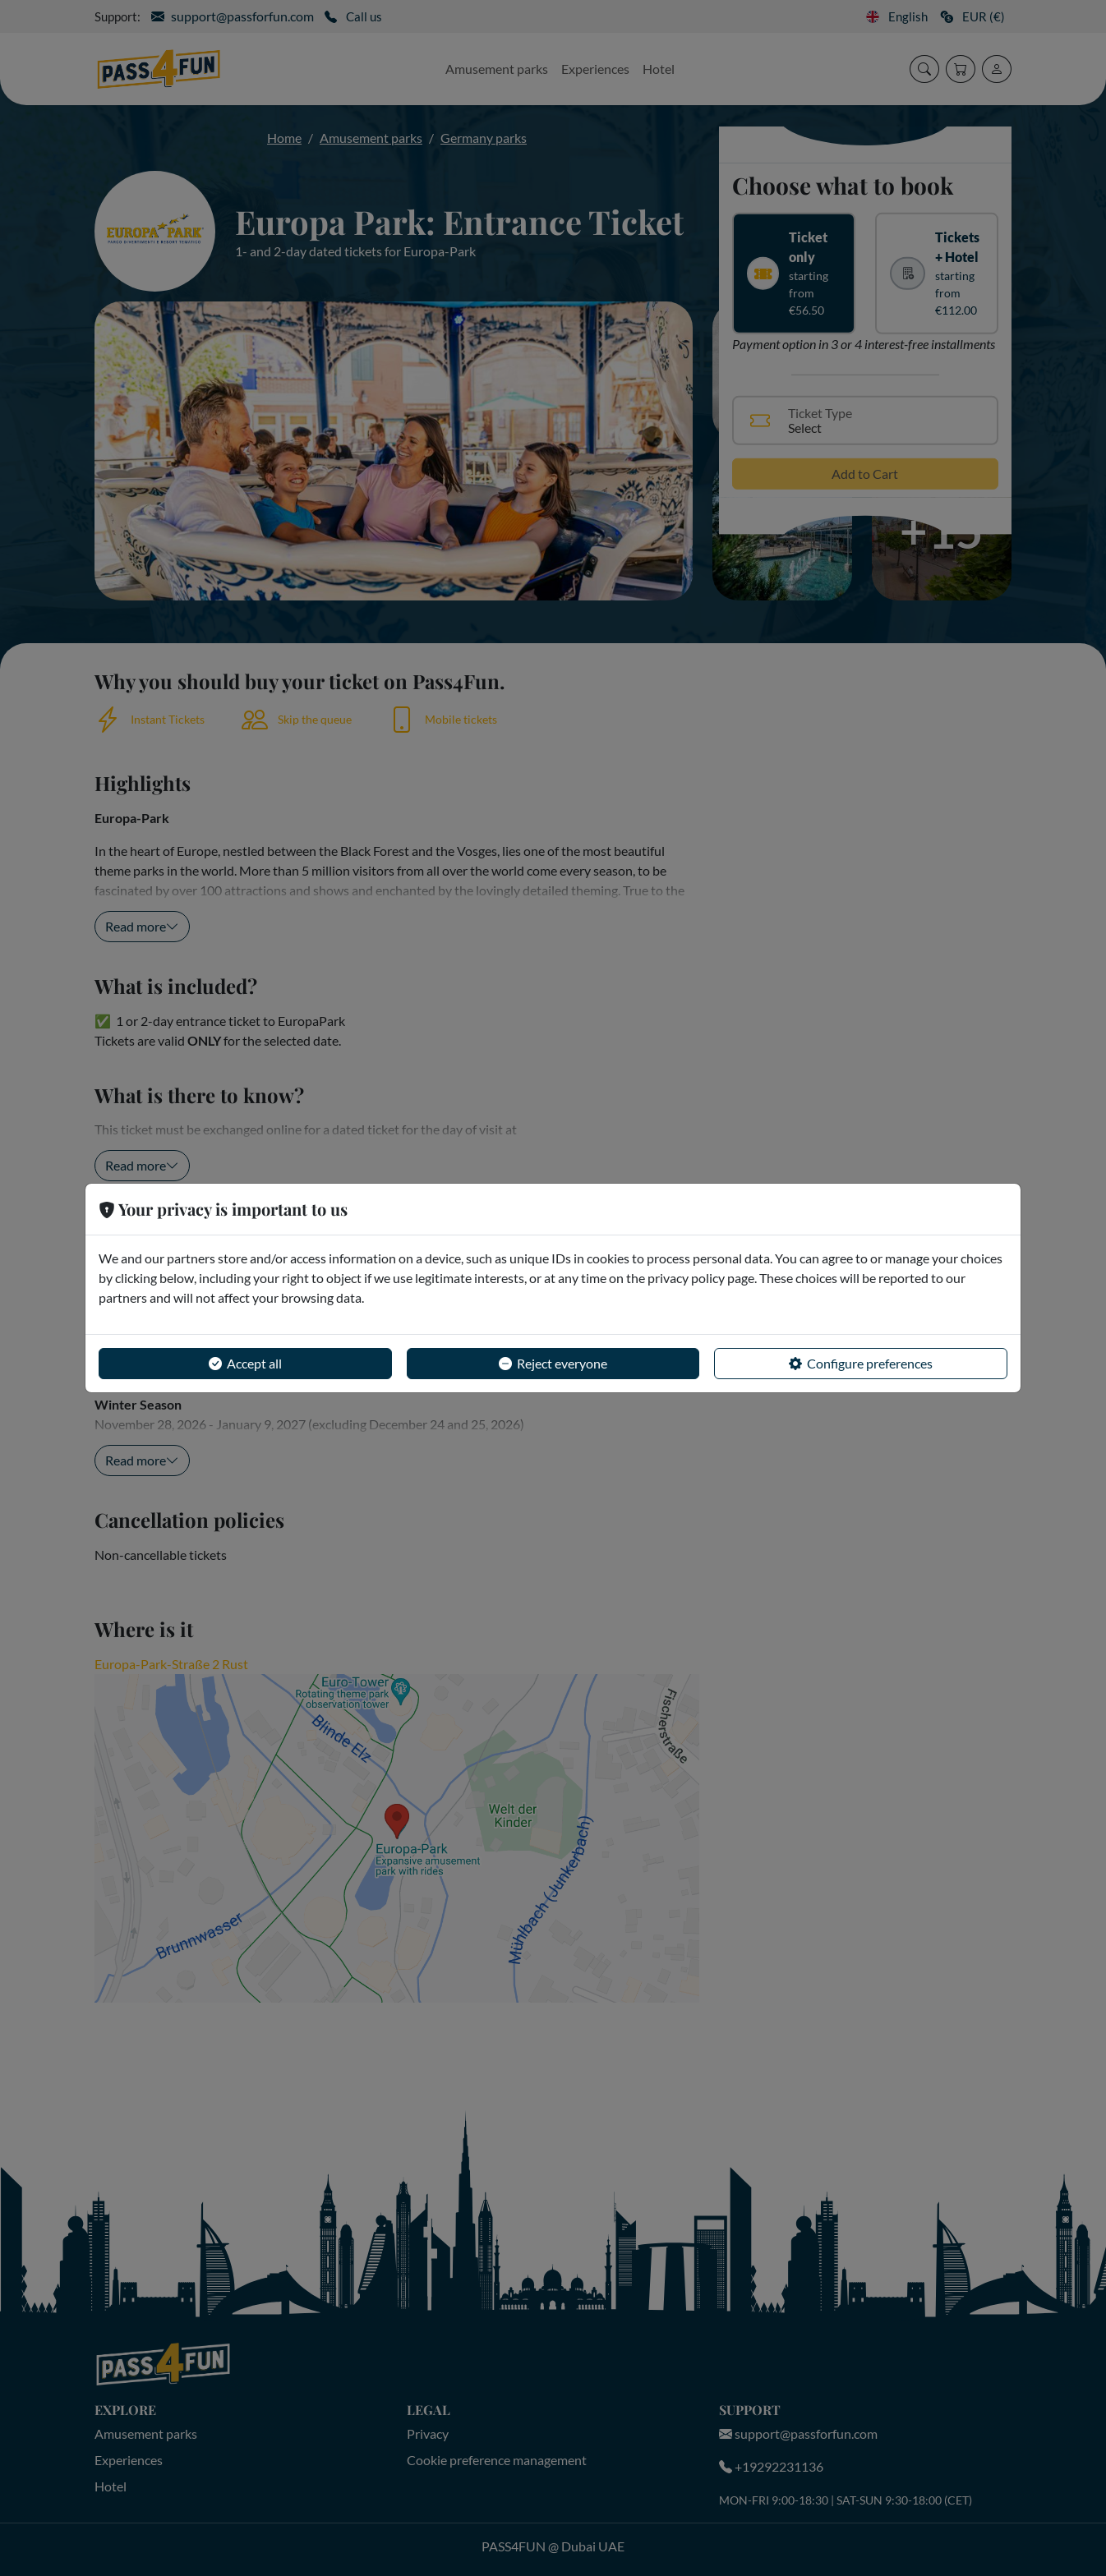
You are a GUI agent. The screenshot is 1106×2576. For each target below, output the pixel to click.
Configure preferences (861, 1363)
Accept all (245, 1363)
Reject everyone (553, 1363)
